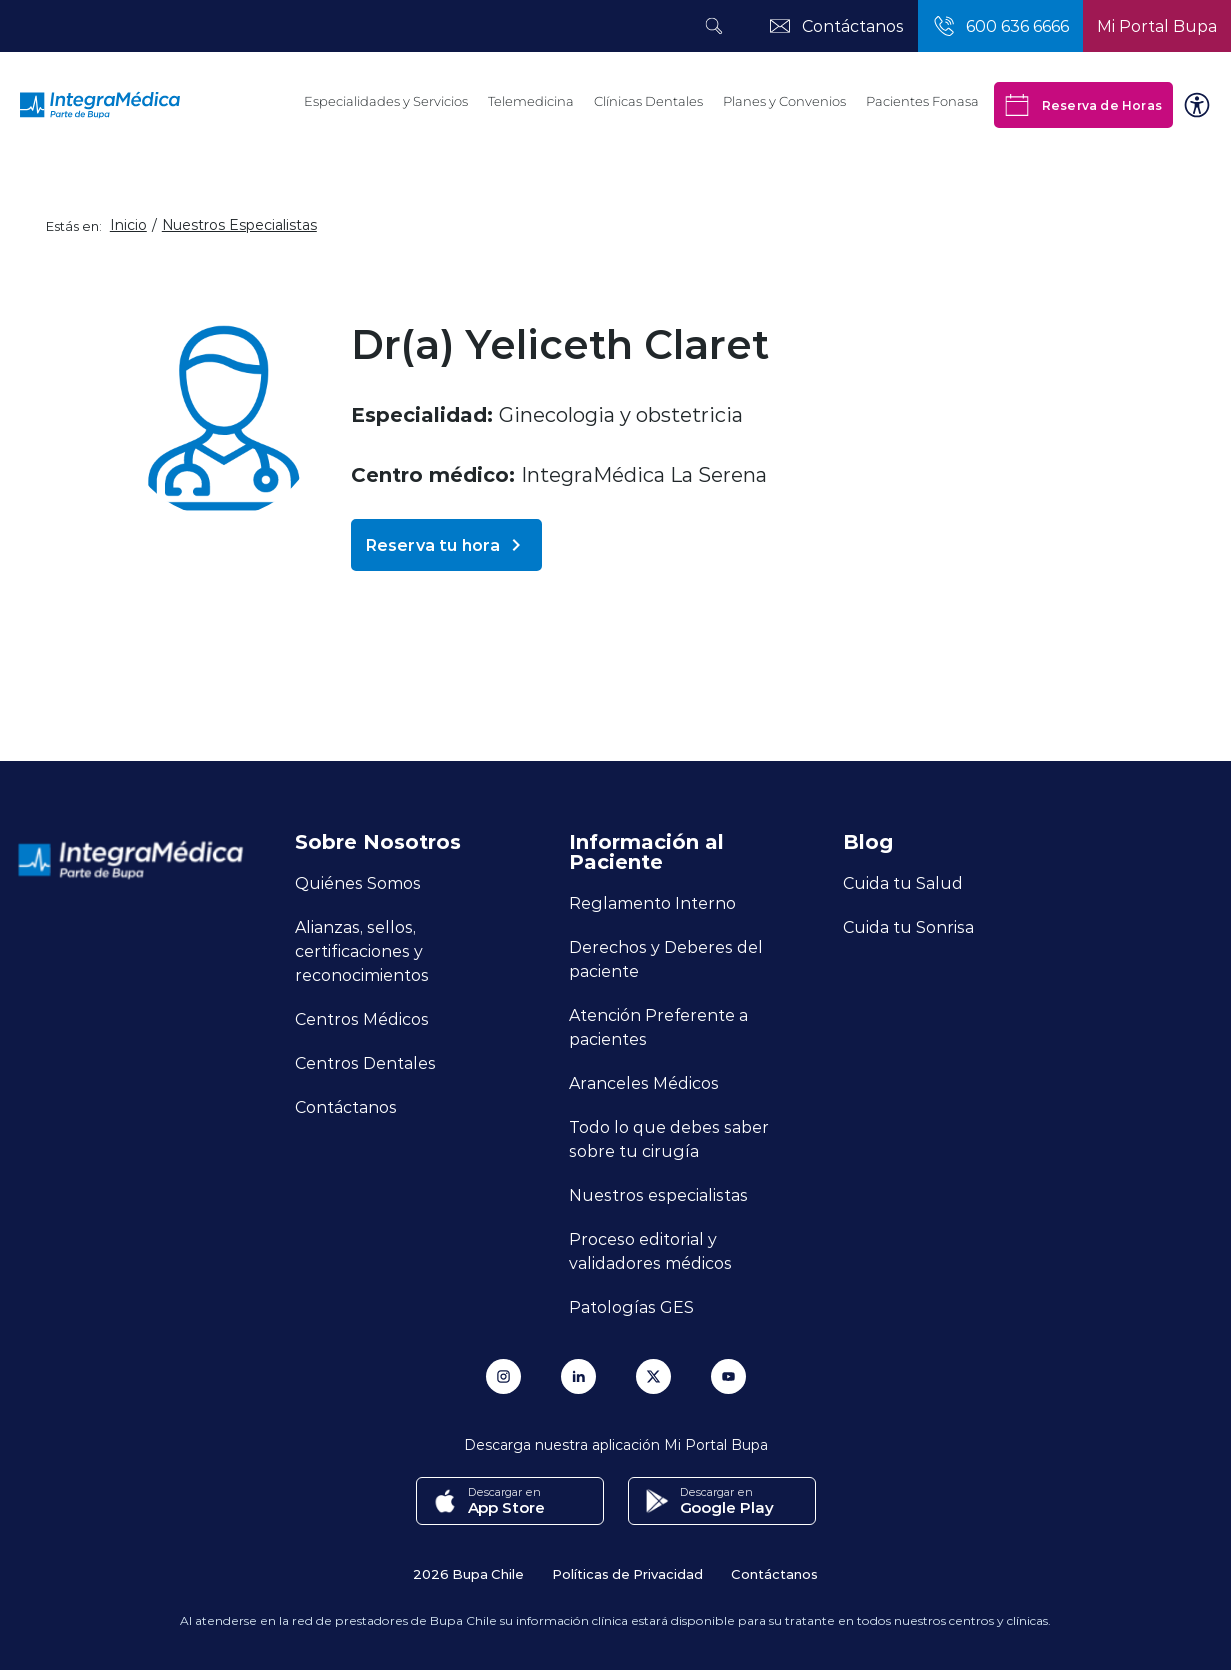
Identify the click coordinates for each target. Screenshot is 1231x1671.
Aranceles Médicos (644, 1082)
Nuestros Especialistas (239, 225)
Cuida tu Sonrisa (908, 926)
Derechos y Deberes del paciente (666, 958)
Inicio (128, 225)
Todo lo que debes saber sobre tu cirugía (669, 1138)
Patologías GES (631, 1306)
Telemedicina (531, 101)
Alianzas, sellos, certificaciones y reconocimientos (362, 950)
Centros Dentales (365, 1062)
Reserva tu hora (446, 545)
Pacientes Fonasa (922, 101)
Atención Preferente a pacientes (658, 1026)
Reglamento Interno (652, 902)
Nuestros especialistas (658, 1194)
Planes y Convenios (784, 101)
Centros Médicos (362, 1018)
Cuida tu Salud (903, 882)
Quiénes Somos (358, 882)
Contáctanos (346, 1106)
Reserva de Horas (1083, 105)
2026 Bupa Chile (468, 1573)
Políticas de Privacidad (627, 1573)
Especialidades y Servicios (386, 101)
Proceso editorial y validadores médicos (650, 1250)
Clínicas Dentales (648, 101)
